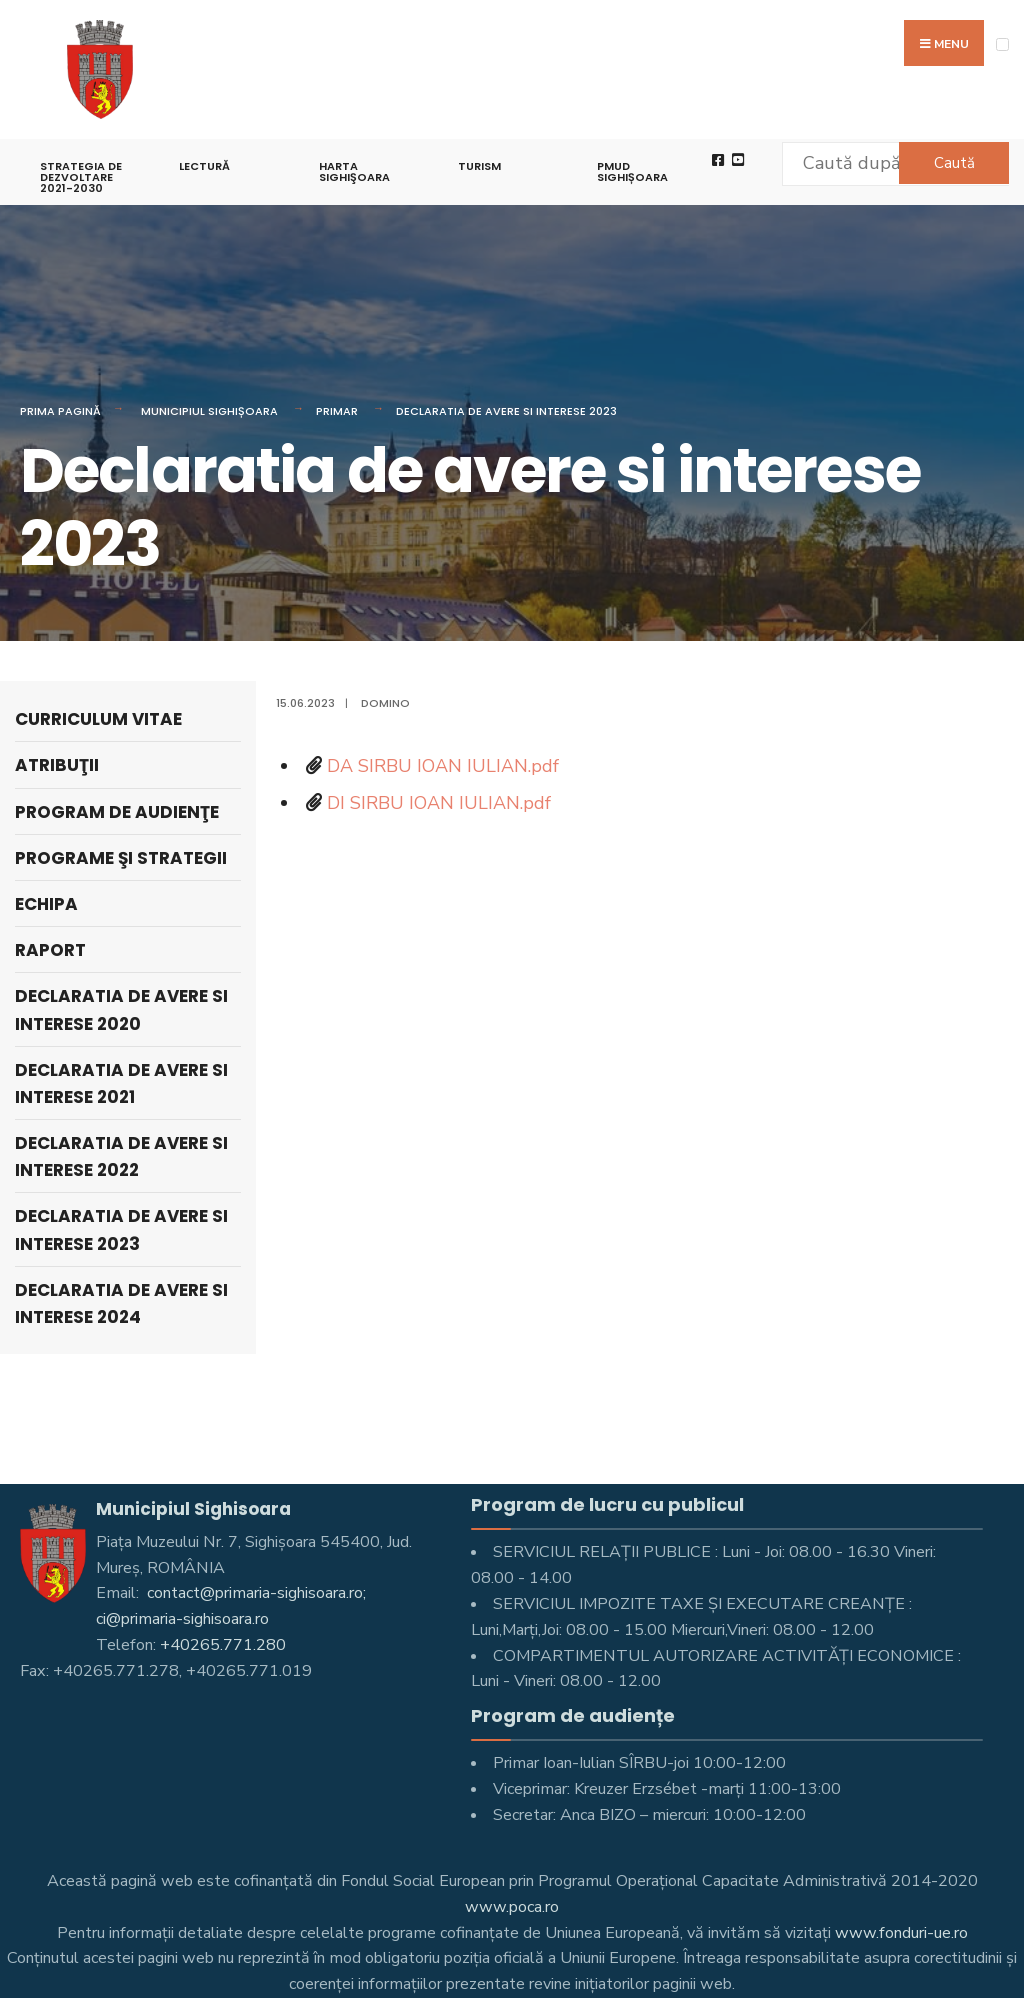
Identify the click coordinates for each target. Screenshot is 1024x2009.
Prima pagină (60, 411)
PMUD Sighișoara (632, 171)
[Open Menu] (1002, 44)
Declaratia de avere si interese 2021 (121, 1083)
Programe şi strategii (121, 858)
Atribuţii (57, 765)
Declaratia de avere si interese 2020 (121, 1009)
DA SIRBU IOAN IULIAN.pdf (443, 766)
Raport (50, 950)
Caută (954, 163)
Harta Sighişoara (354, 171)
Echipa (46, 904)
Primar (337, 411)
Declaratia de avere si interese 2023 (506, 411)
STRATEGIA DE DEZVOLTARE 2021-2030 (81, 177)
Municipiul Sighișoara (209, 411)
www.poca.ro (512, 1907)
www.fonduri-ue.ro (901, 1933)
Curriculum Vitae (98, 719)
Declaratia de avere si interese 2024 (121, 1303)
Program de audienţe (117, 812)
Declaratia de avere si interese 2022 (121, 1156)
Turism (479, 166)
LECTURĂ (204, 166)
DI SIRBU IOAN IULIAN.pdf (439, 803)
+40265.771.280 (223, 1645)
